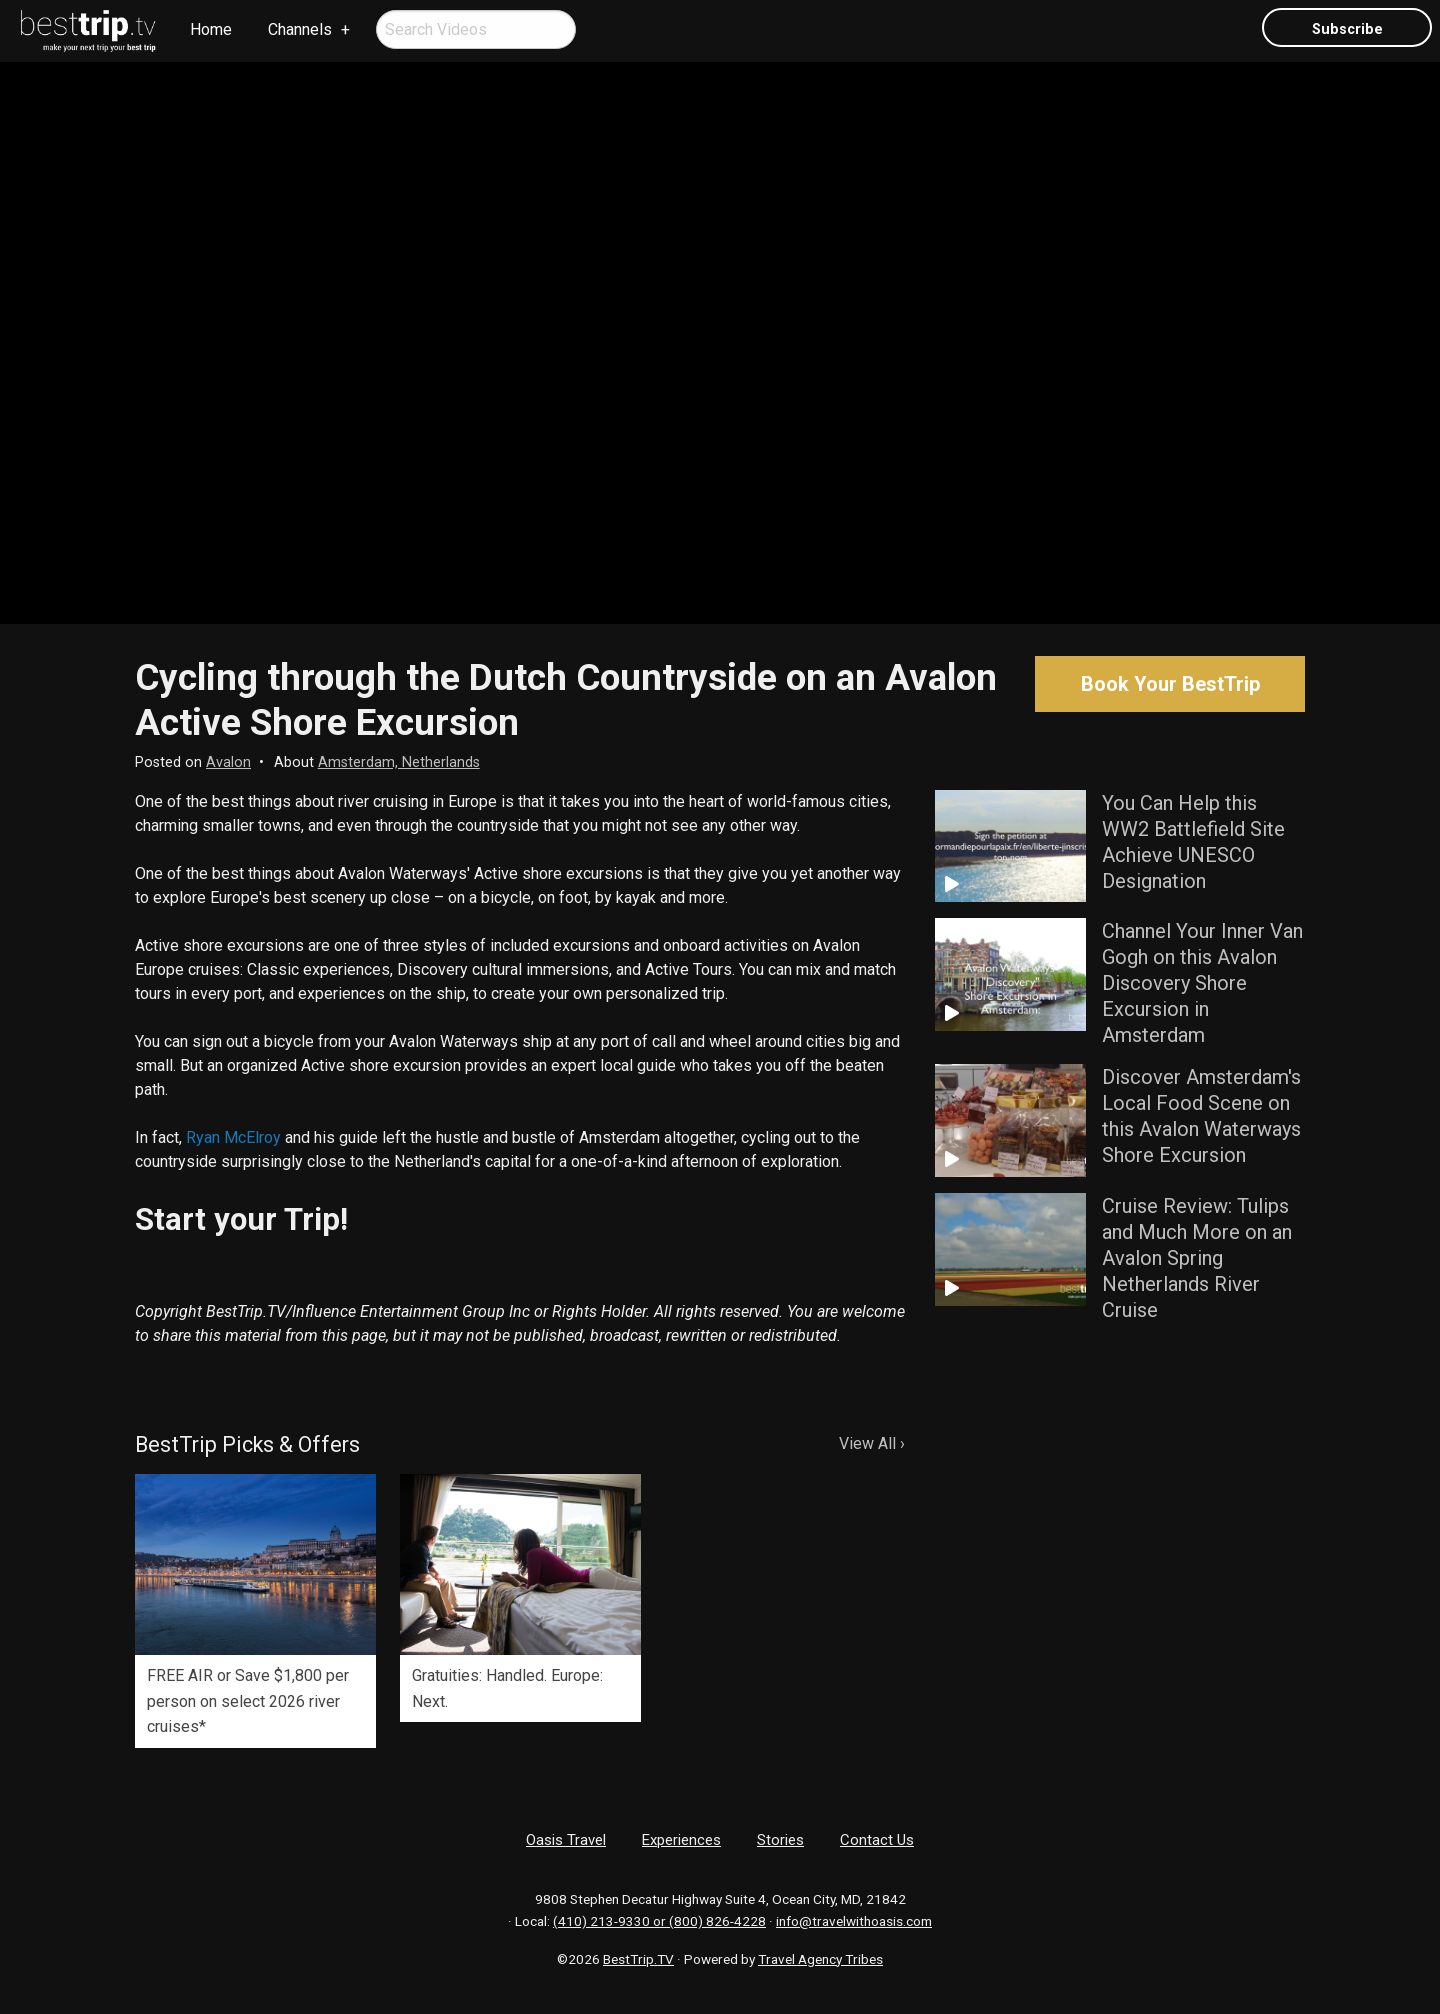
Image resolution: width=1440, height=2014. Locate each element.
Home (211, 29)
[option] (255, 1611)
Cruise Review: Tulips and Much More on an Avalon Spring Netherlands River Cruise (1197, 1258)
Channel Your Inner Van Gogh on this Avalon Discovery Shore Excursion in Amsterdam (1202, 983)
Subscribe (1347, 29)
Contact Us (877, 1840)
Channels (300, 29)
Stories (780, 1840)
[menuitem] (89, 31)
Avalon (228, 762)
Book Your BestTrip (1170, 684)
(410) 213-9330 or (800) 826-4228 (659, 1921)
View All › (872, 1443)
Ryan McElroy (233, 1137)
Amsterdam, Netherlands (399, 762)
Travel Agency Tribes (820, 1959)
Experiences (681, 1840)
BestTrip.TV (638, 1959)
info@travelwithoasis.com (854, 1921)
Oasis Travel (566, 1840)
